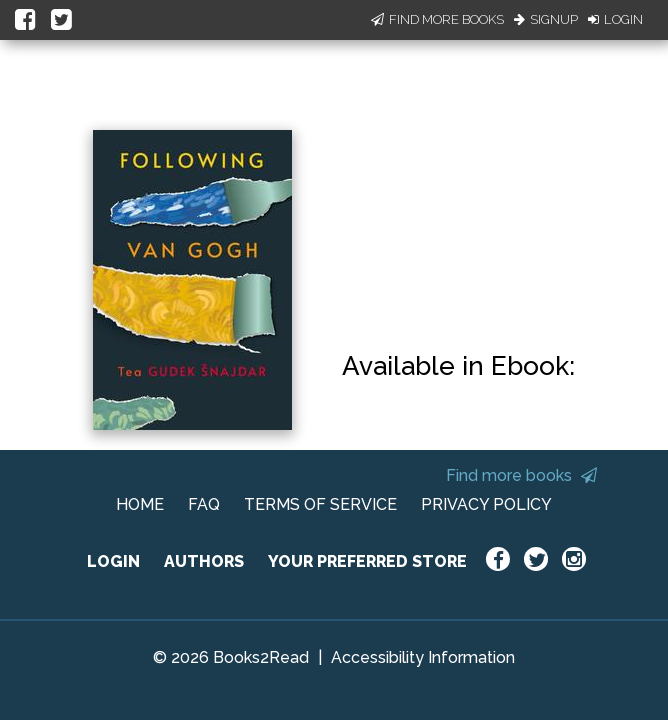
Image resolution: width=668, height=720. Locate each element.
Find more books (521, 475)
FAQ (204, 504)
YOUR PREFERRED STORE (367, 561)
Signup (546, 19)
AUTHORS (204, 561)
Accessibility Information (423, 657)
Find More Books (437, 19)
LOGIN (113, 561)
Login (615, 19)
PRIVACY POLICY (486, 504)
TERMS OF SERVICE (320, 504)
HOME (140, 504)
